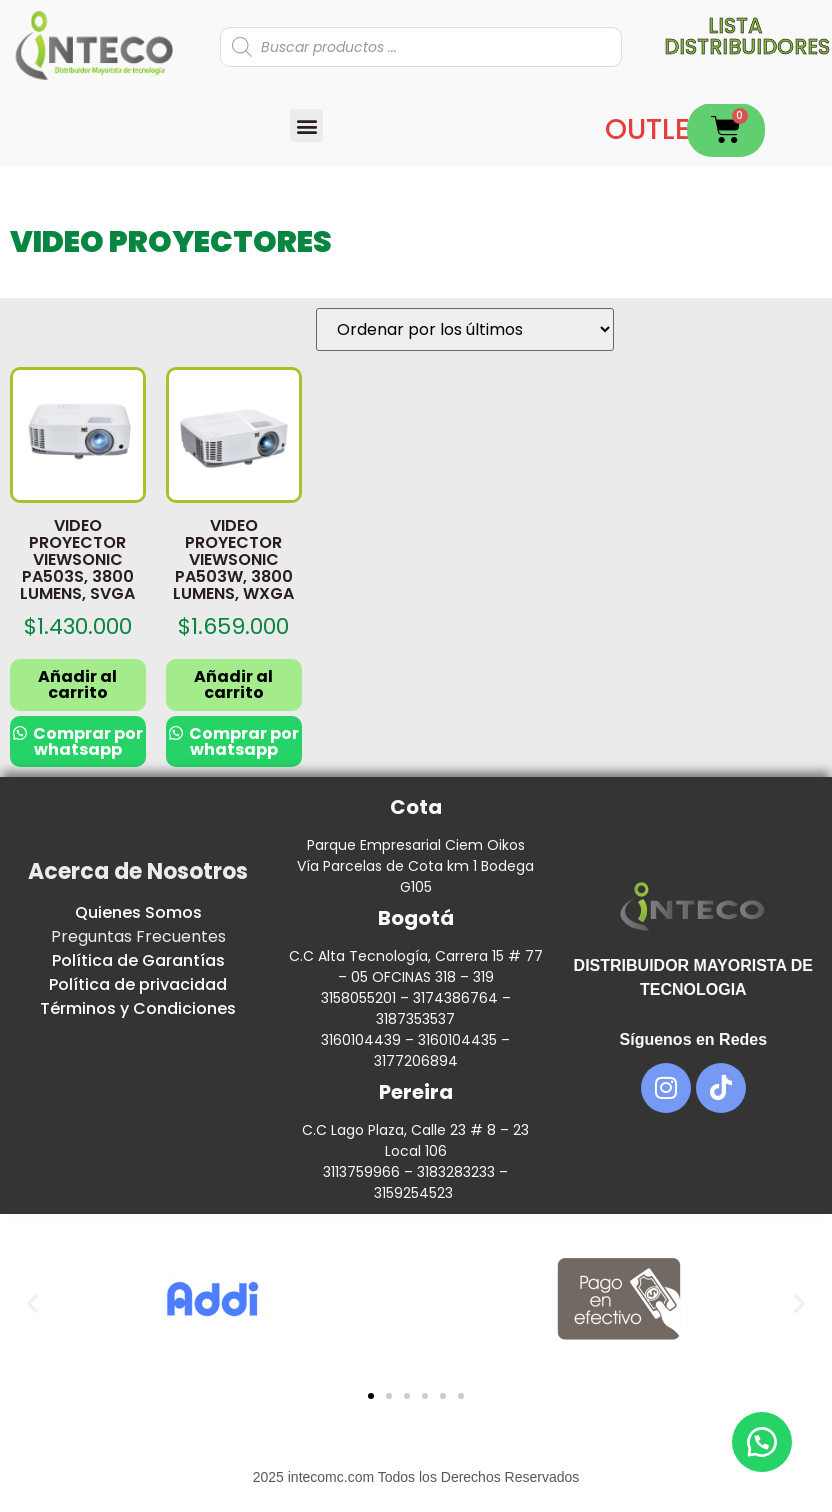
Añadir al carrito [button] (77, 684)
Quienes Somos (138, 912)
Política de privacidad (138, 984)
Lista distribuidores (747, 36)
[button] (306, 125)
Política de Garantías (138, 960)
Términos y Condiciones (138, 1008)
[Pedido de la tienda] (465, 329)
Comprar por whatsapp (86, 741)
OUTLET (655, 129)
